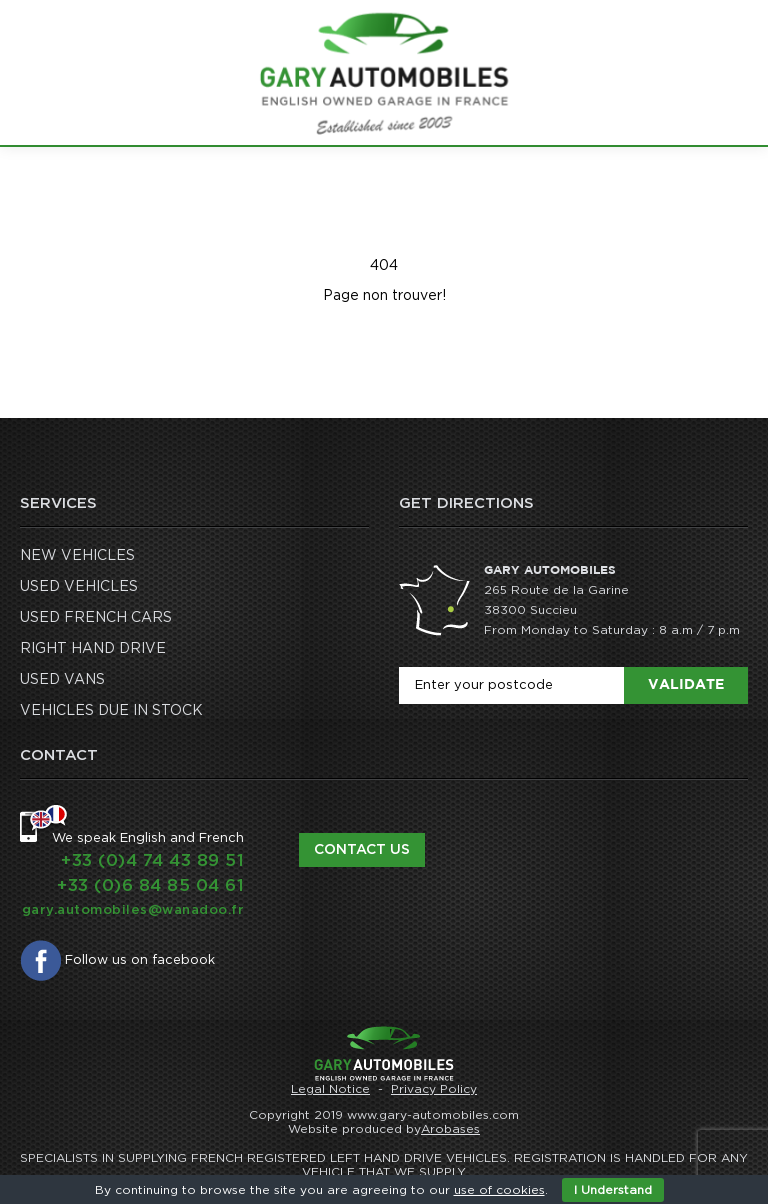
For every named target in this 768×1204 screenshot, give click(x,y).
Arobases (450, 1129)
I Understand (613, 1190)
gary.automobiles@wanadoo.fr (133, 910)
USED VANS (62, 680)
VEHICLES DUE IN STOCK (111, 711)
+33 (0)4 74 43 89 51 (152, 860)
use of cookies (499, 1190)
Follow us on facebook (140, 960)
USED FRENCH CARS (96, 618)
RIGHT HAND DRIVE (93, 649)
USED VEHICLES (79, 587)
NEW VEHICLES (77, 556)
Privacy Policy (434, 1089)
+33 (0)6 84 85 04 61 (150, 885)
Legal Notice (330, 1089)
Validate (686, 685)
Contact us (362, 850)
